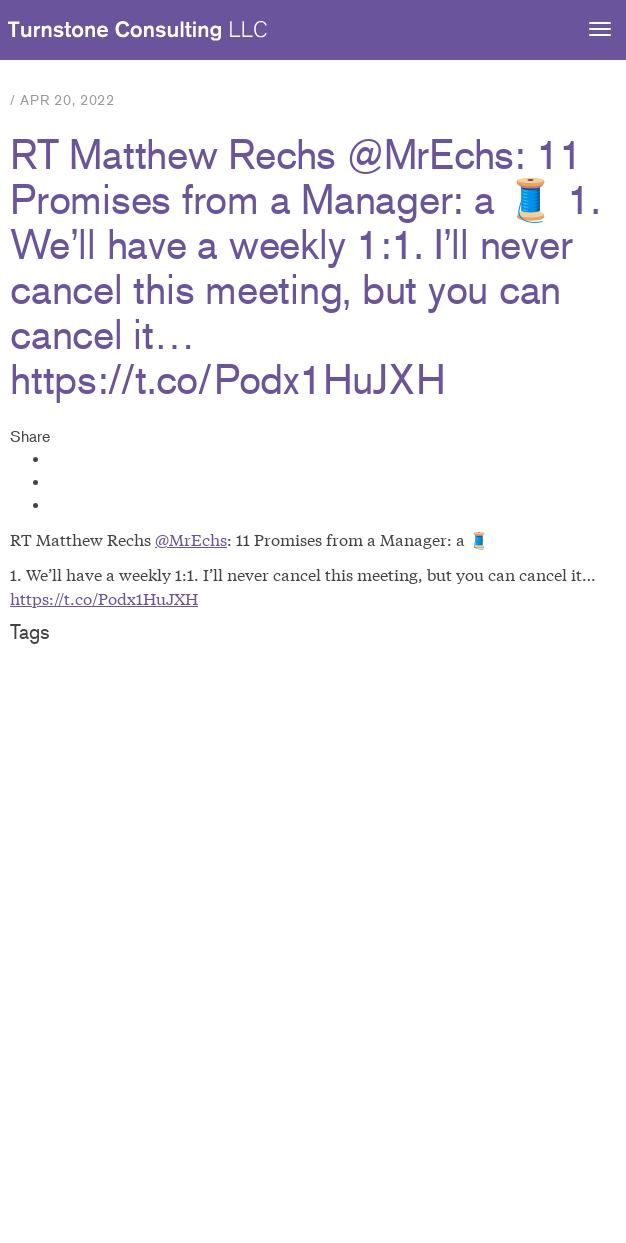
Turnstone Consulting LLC (138, 31)
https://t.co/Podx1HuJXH (104, 597)
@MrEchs (191, 538)
